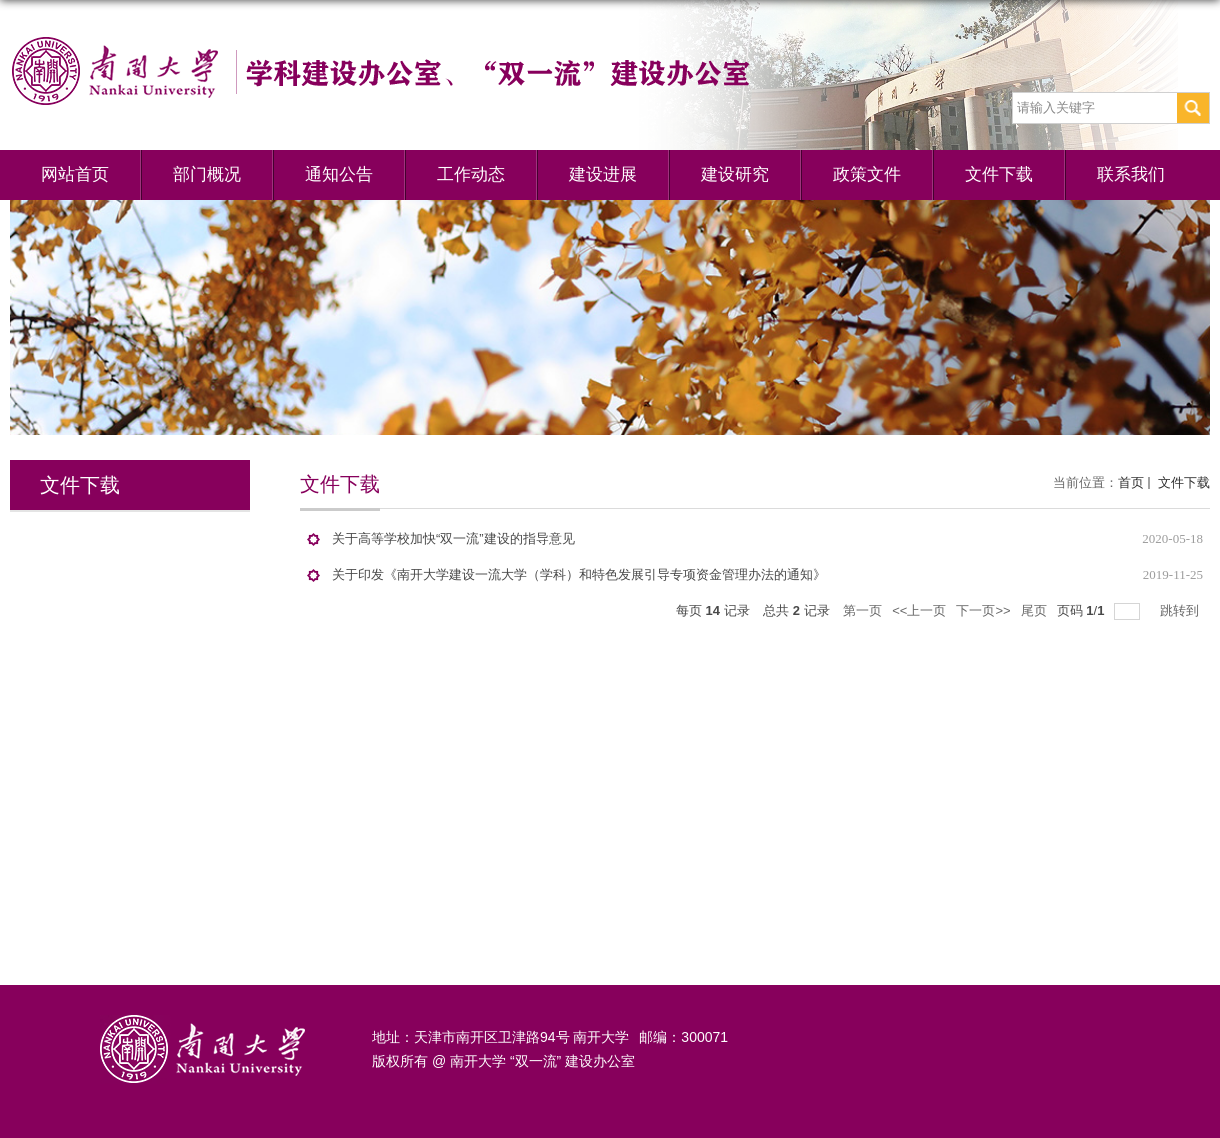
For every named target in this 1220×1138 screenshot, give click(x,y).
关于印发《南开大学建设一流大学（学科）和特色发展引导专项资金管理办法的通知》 (579, 574)
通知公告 (339, 174)
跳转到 (1181, 610)
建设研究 (735, 174)
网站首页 (75, 174)
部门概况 (207, 174)
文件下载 (999, 174)
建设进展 (603, 174)
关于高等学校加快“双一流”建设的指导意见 (453, 538)
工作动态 (471, 174)
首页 (1131, 482)
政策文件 (867, 174)
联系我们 (1131, 174)
